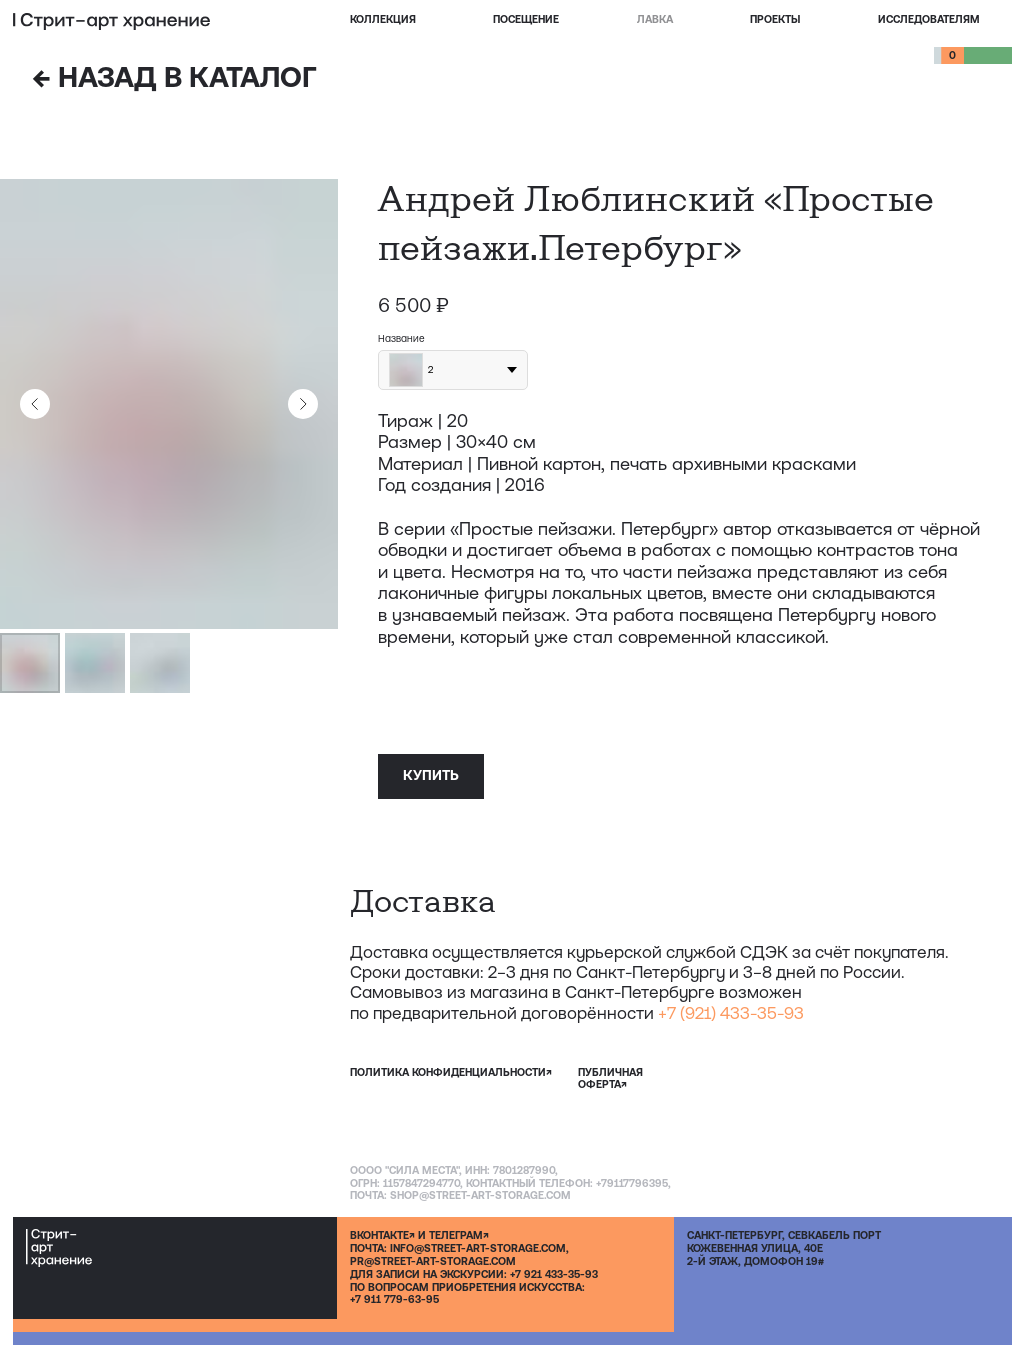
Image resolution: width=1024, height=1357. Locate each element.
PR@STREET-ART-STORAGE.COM (433, 1261)
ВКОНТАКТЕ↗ (382, 1235)
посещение (526, 19)
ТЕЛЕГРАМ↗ (459, 1235)
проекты (775, 19)
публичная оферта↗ (610, 1078)
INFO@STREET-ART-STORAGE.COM (478, 1248)
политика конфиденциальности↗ (451, 1072)
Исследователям (929, 19)
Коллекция (383, 19)
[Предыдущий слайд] (35, 404)
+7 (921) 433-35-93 (731, 1013)
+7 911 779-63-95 (394, 1299)
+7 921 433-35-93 (554, 1274)
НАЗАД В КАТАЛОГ (174, 76)
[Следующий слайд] (303, 404)
